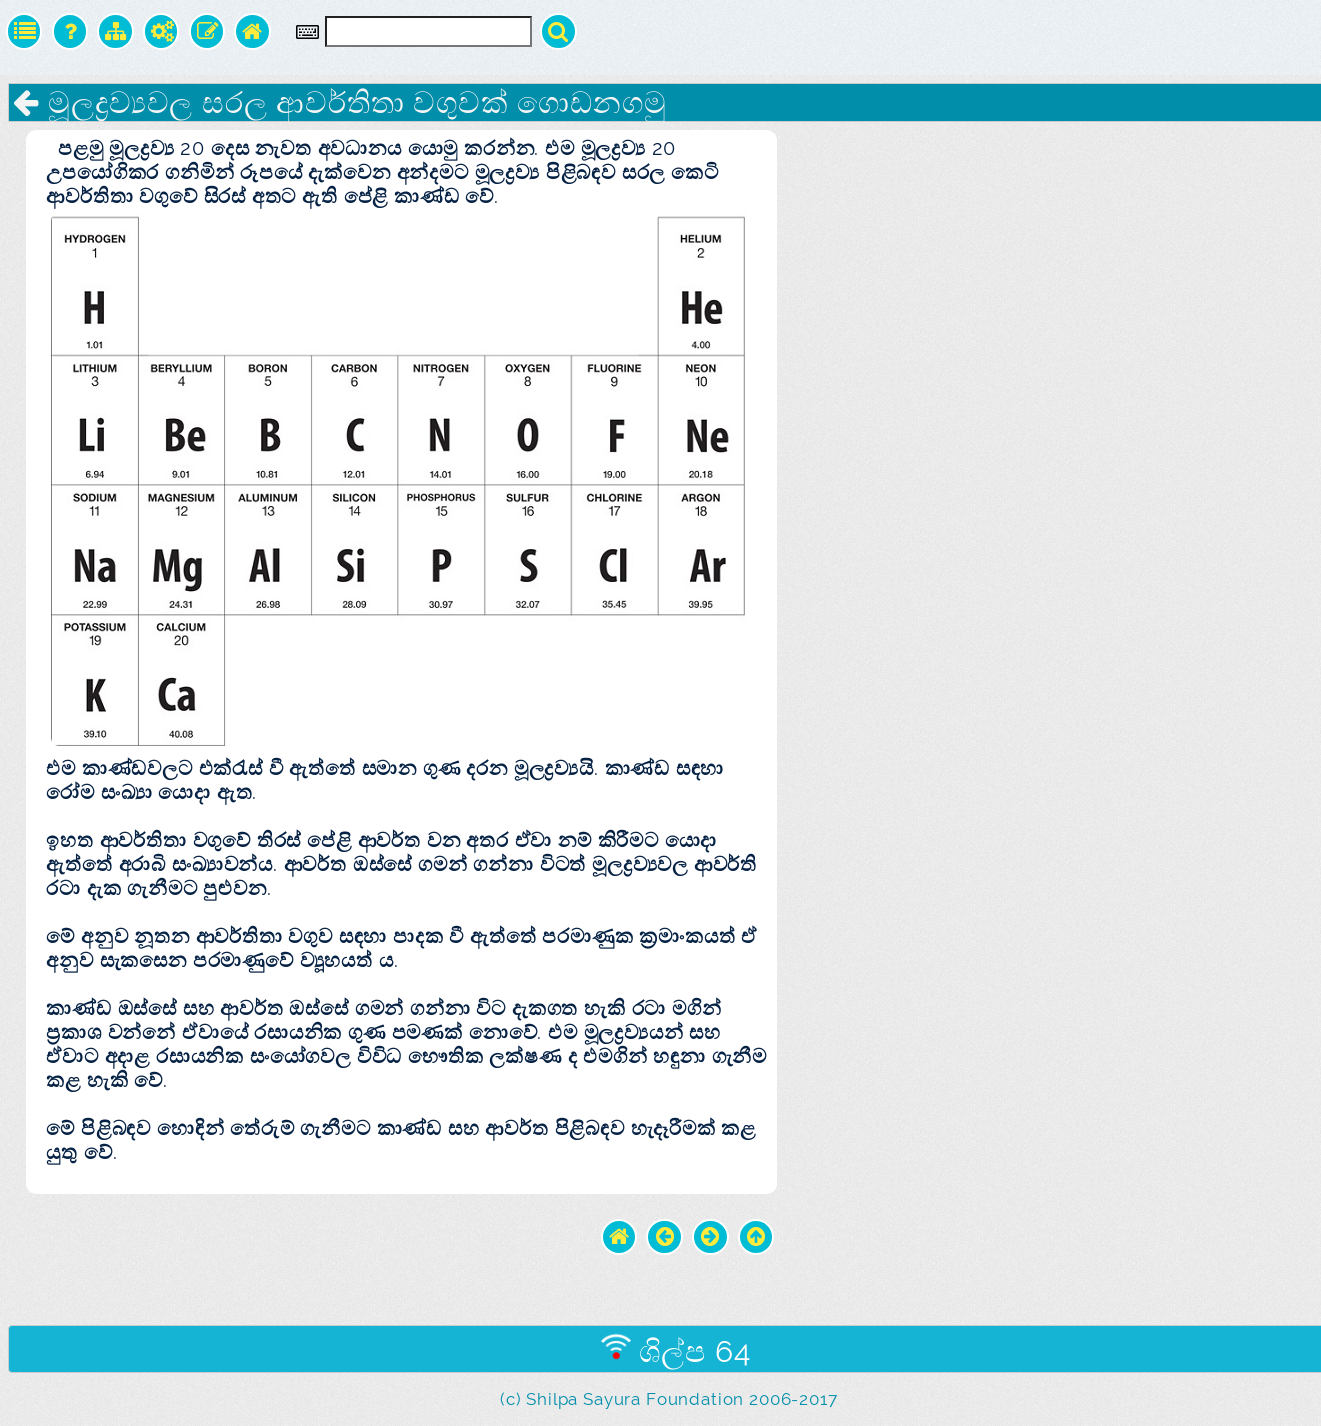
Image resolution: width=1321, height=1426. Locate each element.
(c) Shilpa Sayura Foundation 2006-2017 (668, 1399)
